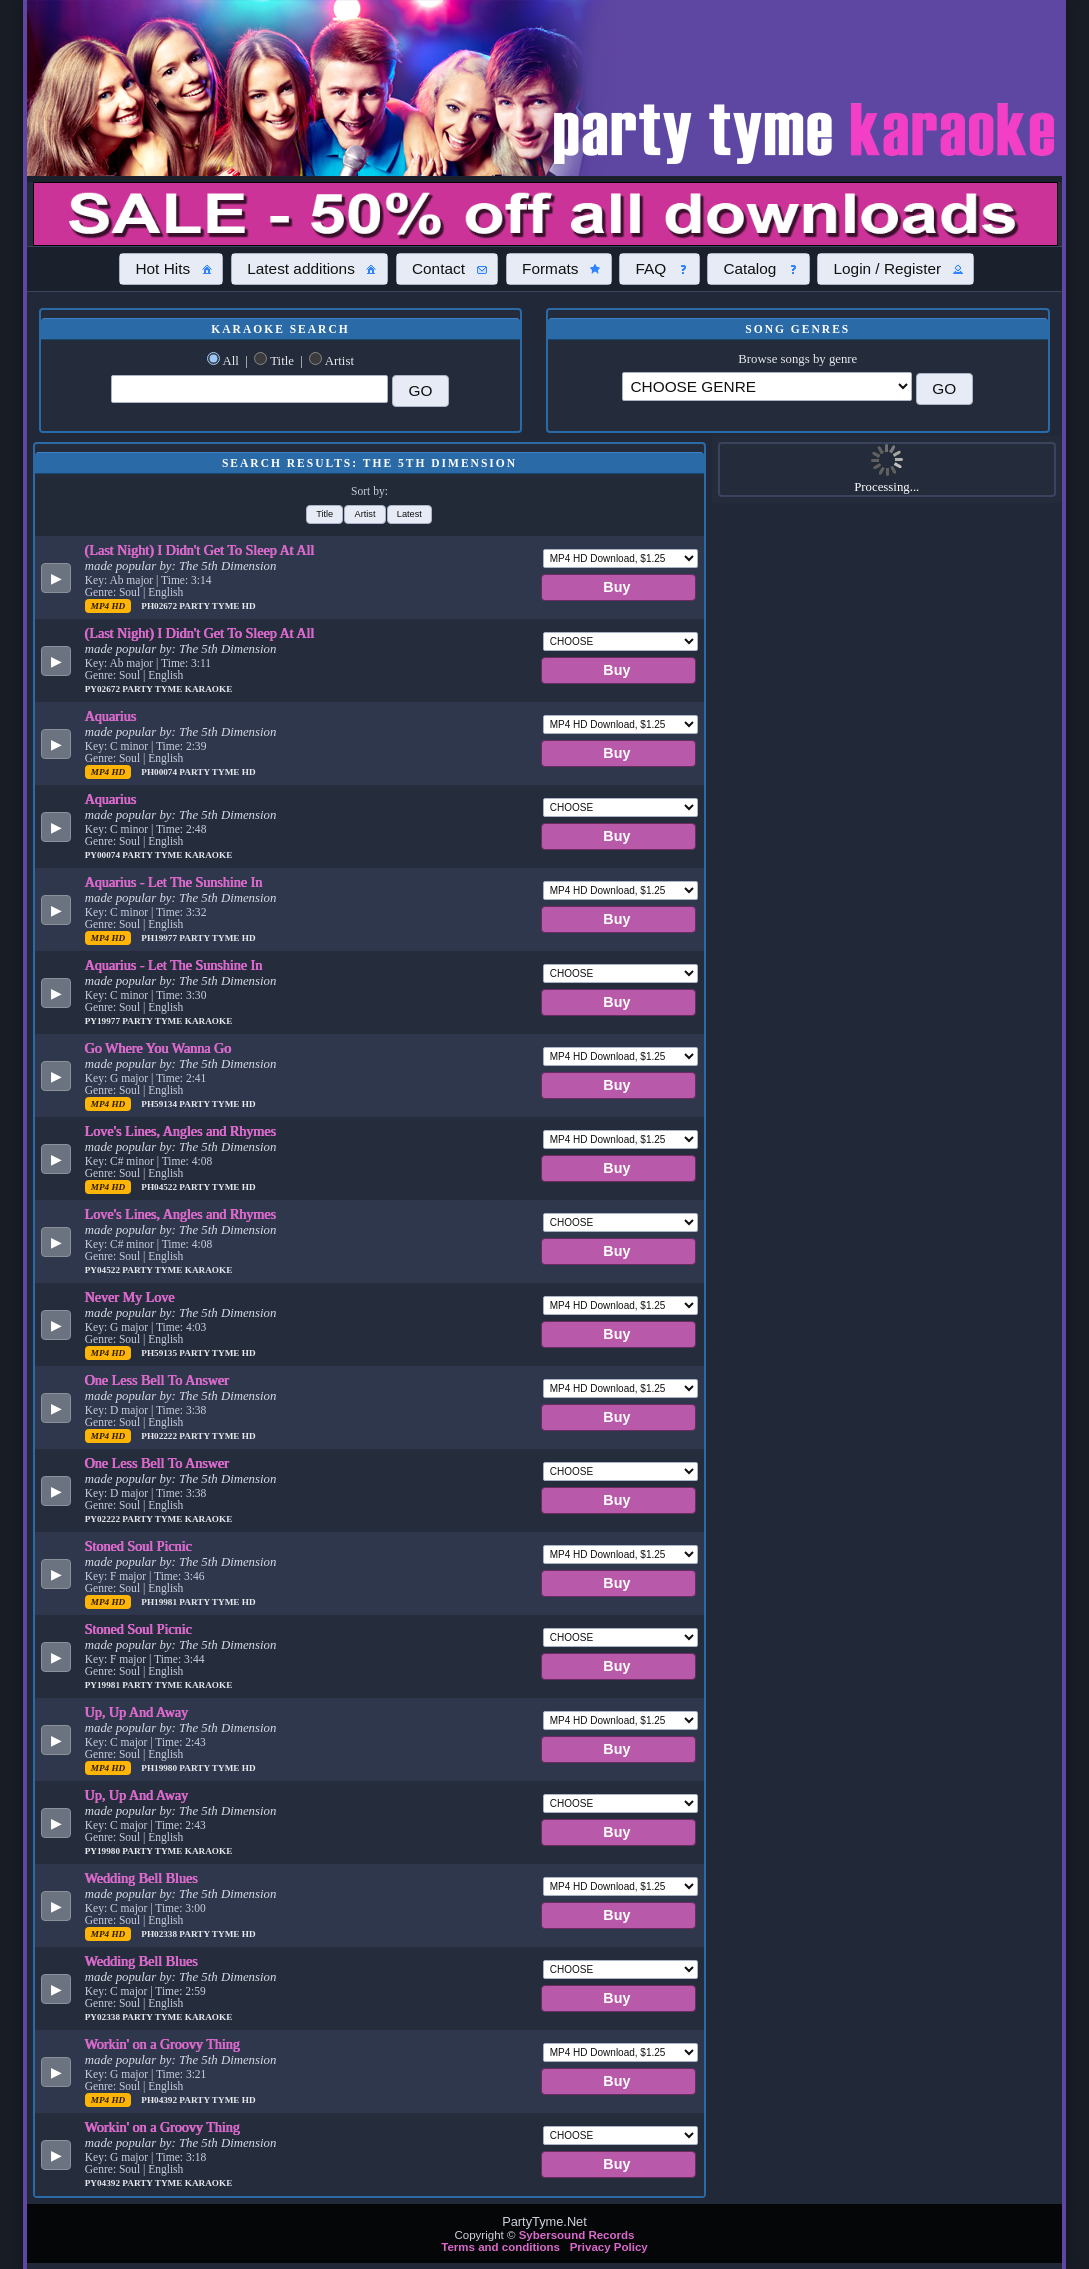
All (231, 361)
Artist (339, 361)
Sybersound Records (577, 2235)
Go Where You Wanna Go (158, 1048)
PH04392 (160, 2100)
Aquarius (111, 716)
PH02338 (160, 1934)
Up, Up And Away (137, 1712)
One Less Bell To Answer (157, 1380)
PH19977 (160, 938)
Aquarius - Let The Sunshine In (174, 882)
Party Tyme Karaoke (177, 689)
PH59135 (160, 1353)
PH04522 (160, 1187)
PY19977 (104, 1021)
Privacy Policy (609, 2247)
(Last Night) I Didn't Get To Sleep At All (200, 550)
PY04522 (104, 1270)
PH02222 (160, 1436)
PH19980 (160, 1768)
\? (767, 386)
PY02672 (104, 689)
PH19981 (160, 1602)
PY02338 (104, 2017)
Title (282, 361)
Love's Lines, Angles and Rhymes (180, 1131)
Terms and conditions (500, 2247)
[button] (171, 269)
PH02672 (160, 606)
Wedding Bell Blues (141, 1878)
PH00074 (160, 772)
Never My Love (130, 1297)
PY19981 (104, 1685)
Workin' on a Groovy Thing (162, 2044)
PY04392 (104, 2183)
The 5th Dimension (227, 566)
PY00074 (104, 855)
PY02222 (104, 1519)
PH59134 (160, 1104)
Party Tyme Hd (217, 606)
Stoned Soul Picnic (138, 1546)
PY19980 (104, 1851)
